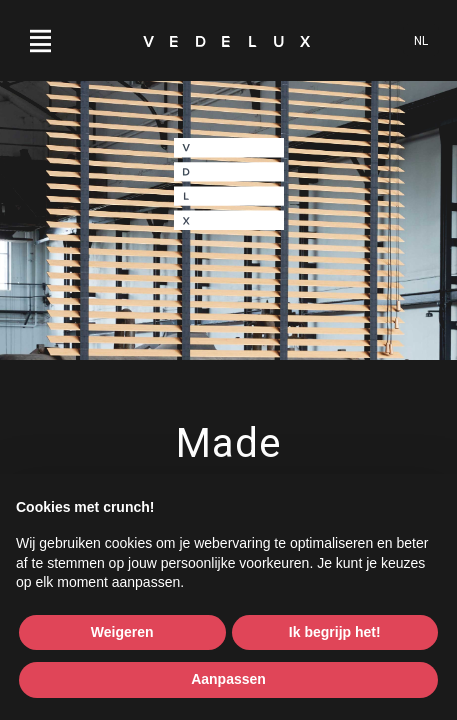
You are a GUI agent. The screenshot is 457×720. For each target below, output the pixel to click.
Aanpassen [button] (228, 679)
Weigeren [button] (122, 632)
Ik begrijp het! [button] (335, 632)
